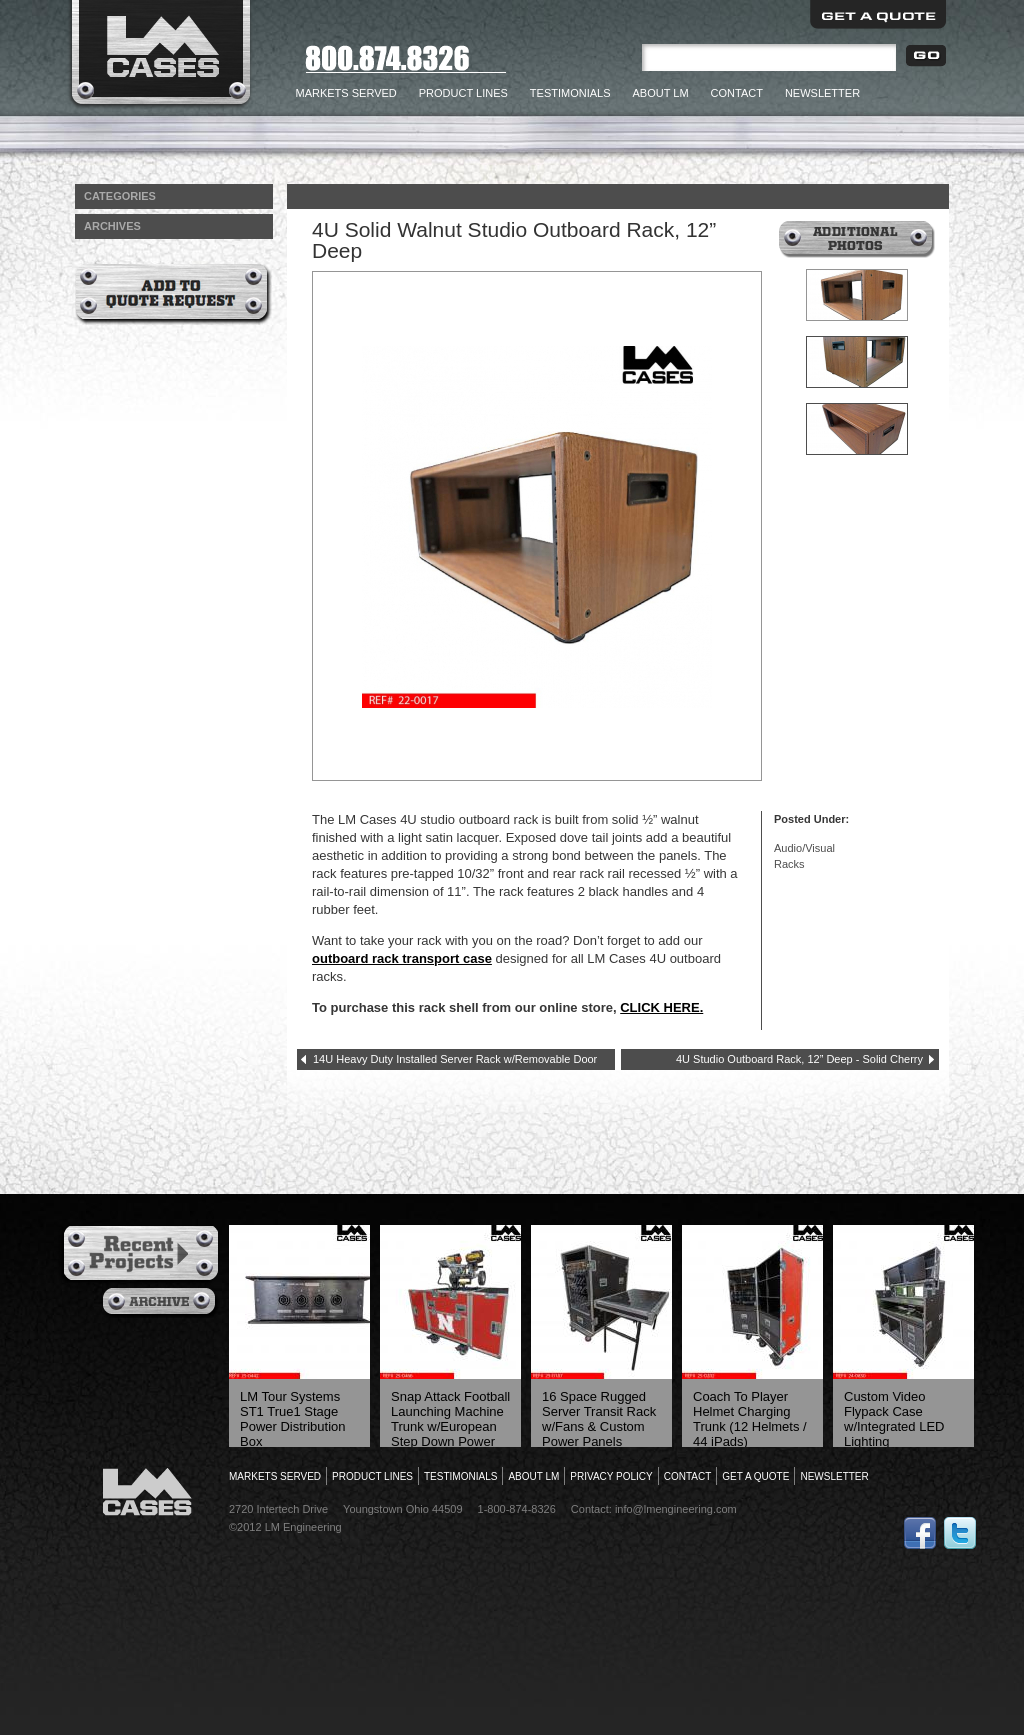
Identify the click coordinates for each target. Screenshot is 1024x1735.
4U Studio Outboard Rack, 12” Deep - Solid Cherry (799, 1059)
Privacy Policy (611, 1476)
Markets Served (346, 93)
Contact (737, 93)
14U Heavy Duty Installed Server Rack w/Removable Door (455, 1059)
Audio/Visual (804, 848)
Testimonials (570, 93)
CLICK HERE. (661, 1007)
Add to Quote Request (173, 294)
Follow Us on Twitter (960, 1533)
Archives (161, 1303)
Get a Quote (878, 14)
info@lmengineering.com (676, 1509)
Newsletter (822, 93)
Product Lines (463, 93)
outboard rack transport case (402, 958)
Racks (789, 864)
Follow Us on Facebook (920, 1533)
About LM (661, 93)
